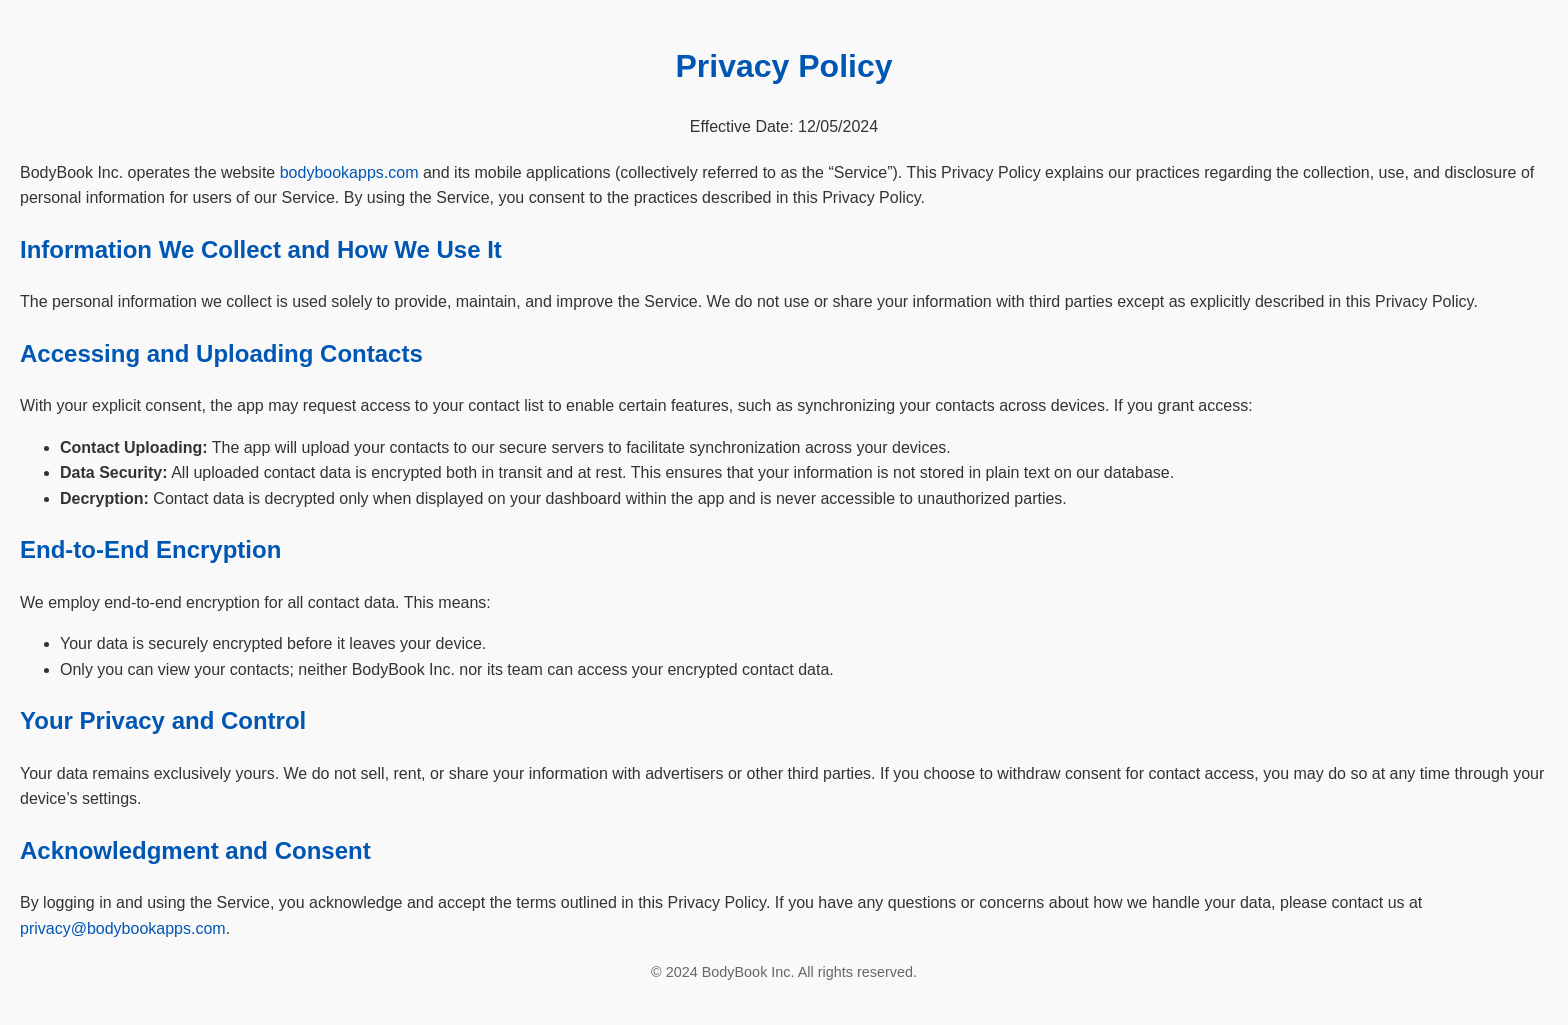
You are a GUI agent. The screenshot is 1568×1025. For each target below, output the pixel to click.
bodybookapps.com (349, 172)
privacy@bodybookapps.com (123, 928)
